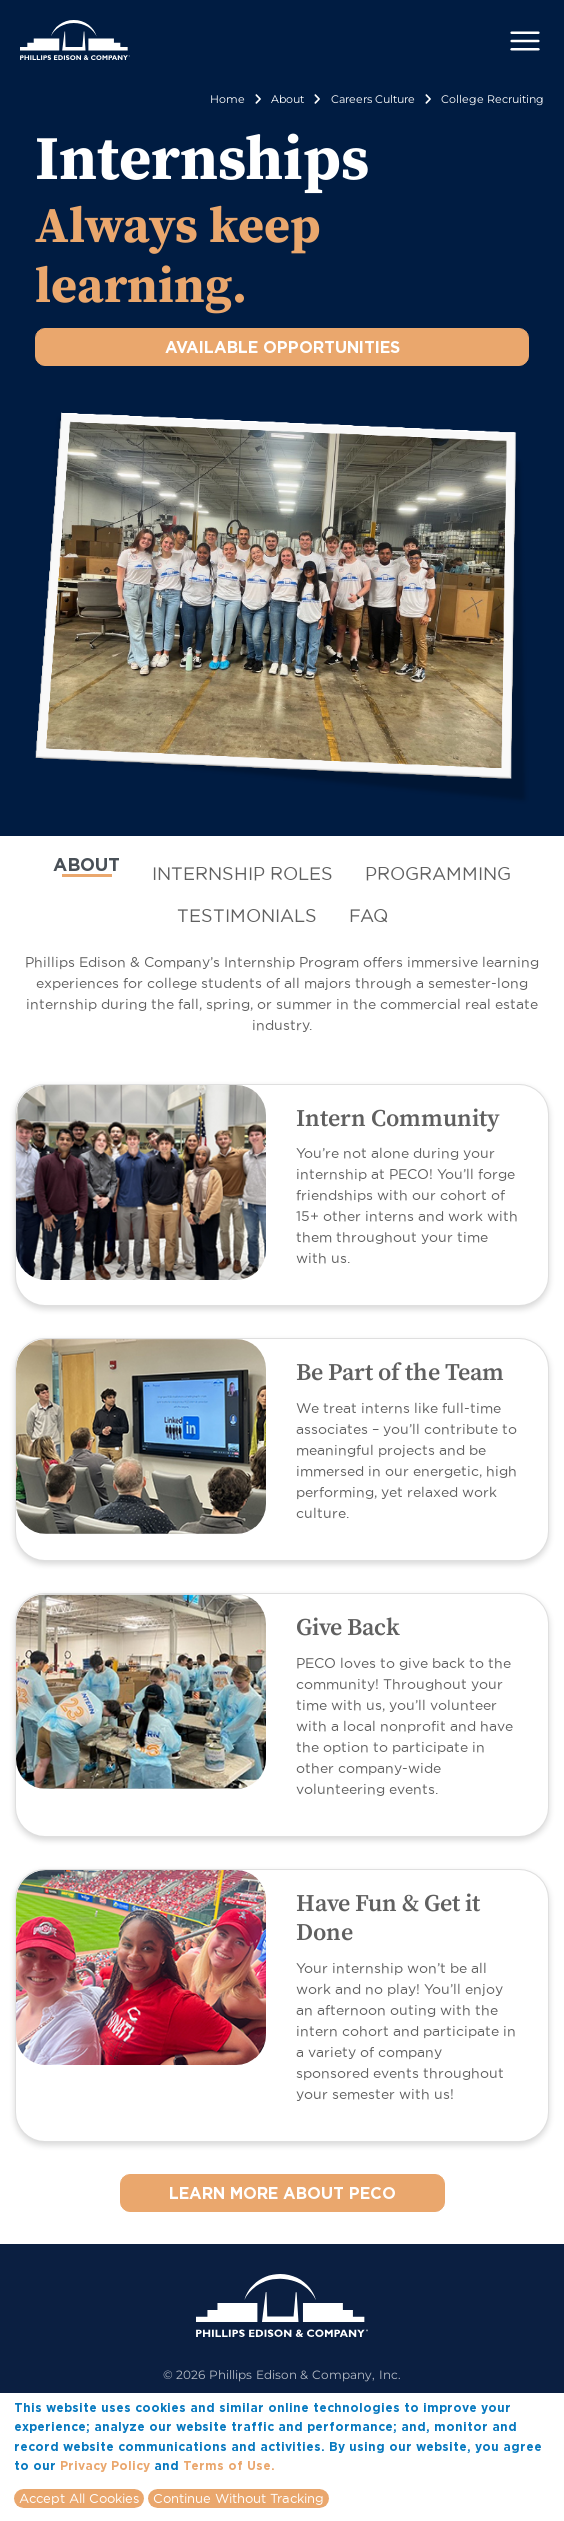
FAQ (368, 915)
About (287, 99)
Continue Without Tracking (238, 2502)
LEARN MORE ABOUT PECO (282, 2193)
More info (309, 2469)
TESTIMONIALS (247, 915)
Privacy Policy (105, 2469)
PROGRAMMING (438, 873)
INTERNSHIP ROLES (242, 873)
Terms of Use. (229, 2469)
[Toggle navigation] (525, 41)
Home (227, 99)
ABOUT (86, 864)
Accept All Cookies (79, 2502)
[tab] (86, 873)
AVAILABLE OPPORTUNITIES (282, 347)
